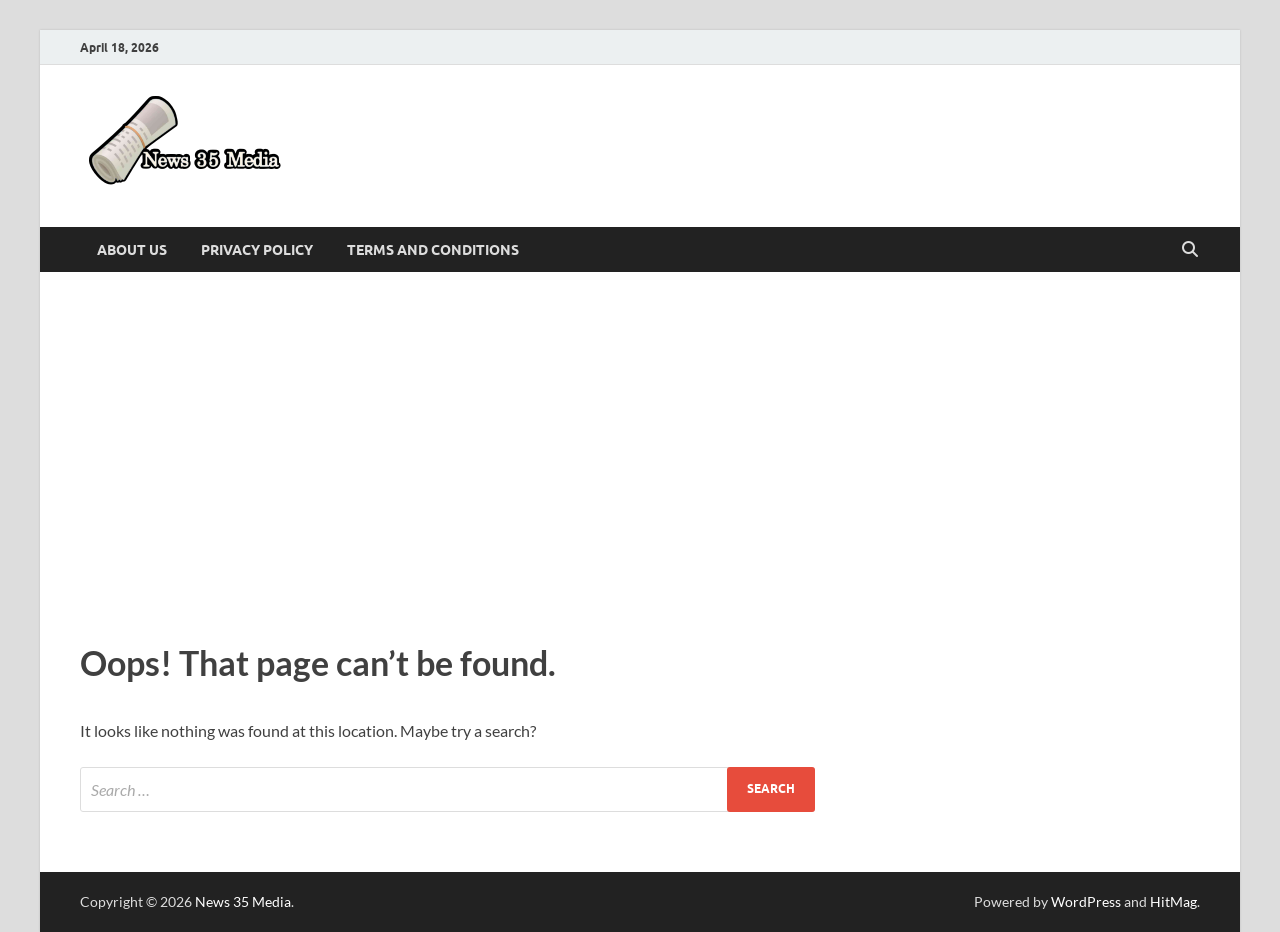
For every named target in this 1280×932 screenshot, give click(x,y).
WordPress (1086, 901)
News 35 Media (243, 901)
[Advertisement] (640, 452)
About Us (132, 250)
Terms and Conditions (433, 250)
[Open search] (1190, 250)
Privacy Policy (257, 250)
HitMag (1173, 901)
